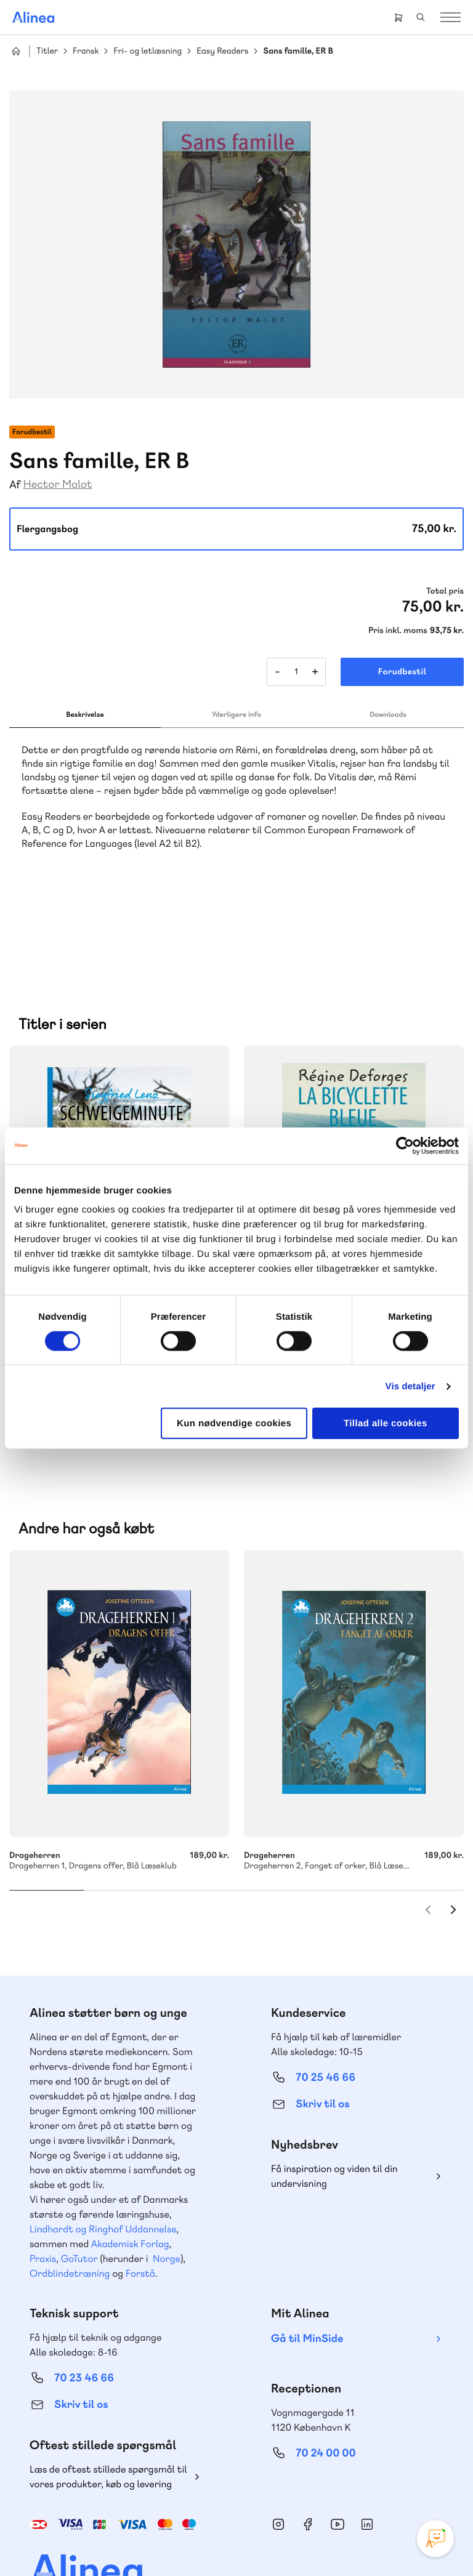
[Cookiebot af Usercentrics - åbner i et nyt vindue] (405, 1145)
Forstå (140, 2206)
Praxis (43, 2192)
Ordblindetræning (70, 2206)
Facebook (308, 2457)
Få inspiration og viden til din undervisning (334, 2109)
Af (15, 485)
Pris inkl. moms (397, 631)
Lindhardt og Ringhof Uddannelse (103, 2162)
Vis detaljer (410, 1386)
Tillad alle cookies (385, 1423)
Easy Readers (222, 51)
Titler (47, 51)
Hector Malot (57, 484)
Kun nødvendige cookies (234, 1423)
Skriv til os (322, 2037)
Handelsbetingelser (217, 2541)
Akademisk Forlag (130, 2177)
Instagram (278, 2457)
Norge (166, 2192)
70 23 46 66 (84, 2311)
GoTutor (79, 2192)
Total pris (445, 591)
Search (421, 17)
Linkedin (367, 2457)
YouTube (337, 2457)
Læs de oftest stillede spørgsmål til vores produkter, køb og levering (108, 2410)
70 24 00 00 (326, 2387)
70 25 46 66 (325, 2011)
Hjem (16, 51)
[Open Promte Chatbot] (435, 2538)
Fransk (86, 51)
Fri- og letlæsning (147, 51)
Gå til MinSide (307, 2272)
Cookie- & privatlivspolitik (131, 2541)
